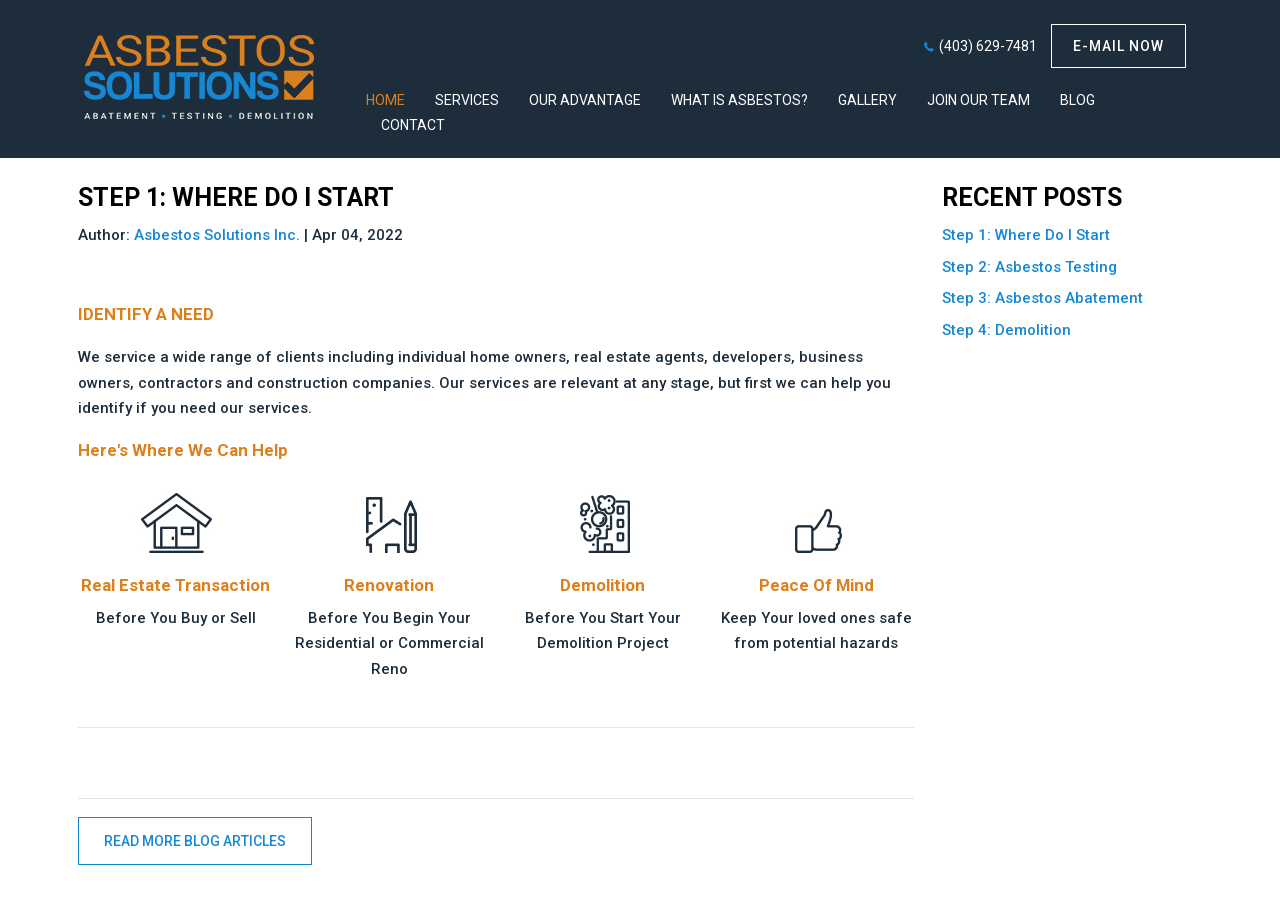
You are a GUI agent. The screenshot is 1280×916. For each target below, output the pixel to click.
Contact (413, 125)
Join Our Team (978, 100)
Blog (1077, 100)
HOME (385, 100)
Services (467, 100)
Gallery (867, 100)
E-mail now (1118, 46)
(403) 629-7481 (988, 46)
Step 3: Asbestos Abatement (1042, 298)
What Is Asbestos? (739, 100)
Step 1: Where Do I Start (1026, 235)
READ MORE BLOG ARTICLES (195, 841)
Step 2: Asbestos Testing (1029, 267)
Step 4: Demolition (1006, 330)
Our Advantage (585, 100)
